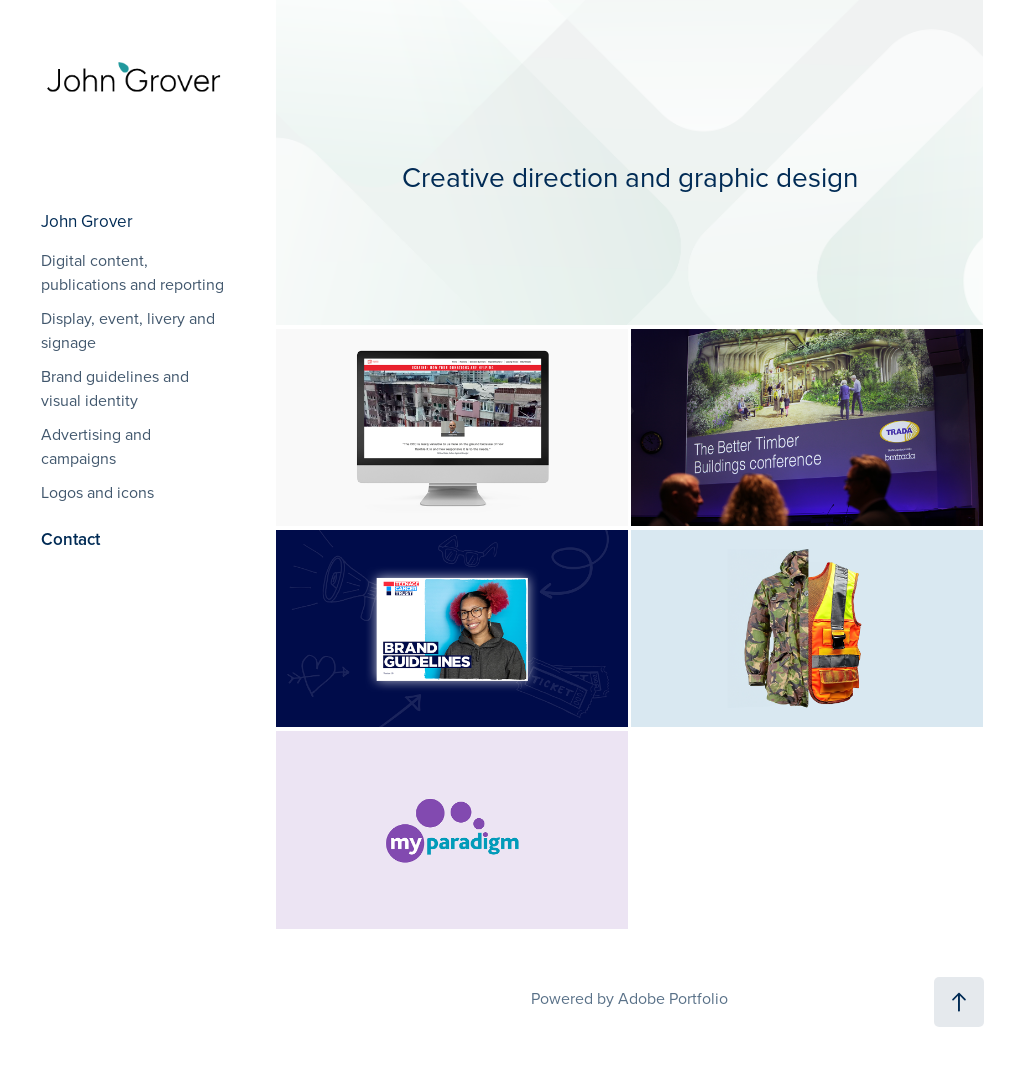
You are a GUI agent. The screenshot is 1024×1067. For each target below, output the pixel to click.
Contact (70, 539)
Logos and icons (97, 492)
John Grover (87, 221)
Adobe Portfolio (673, 998)
